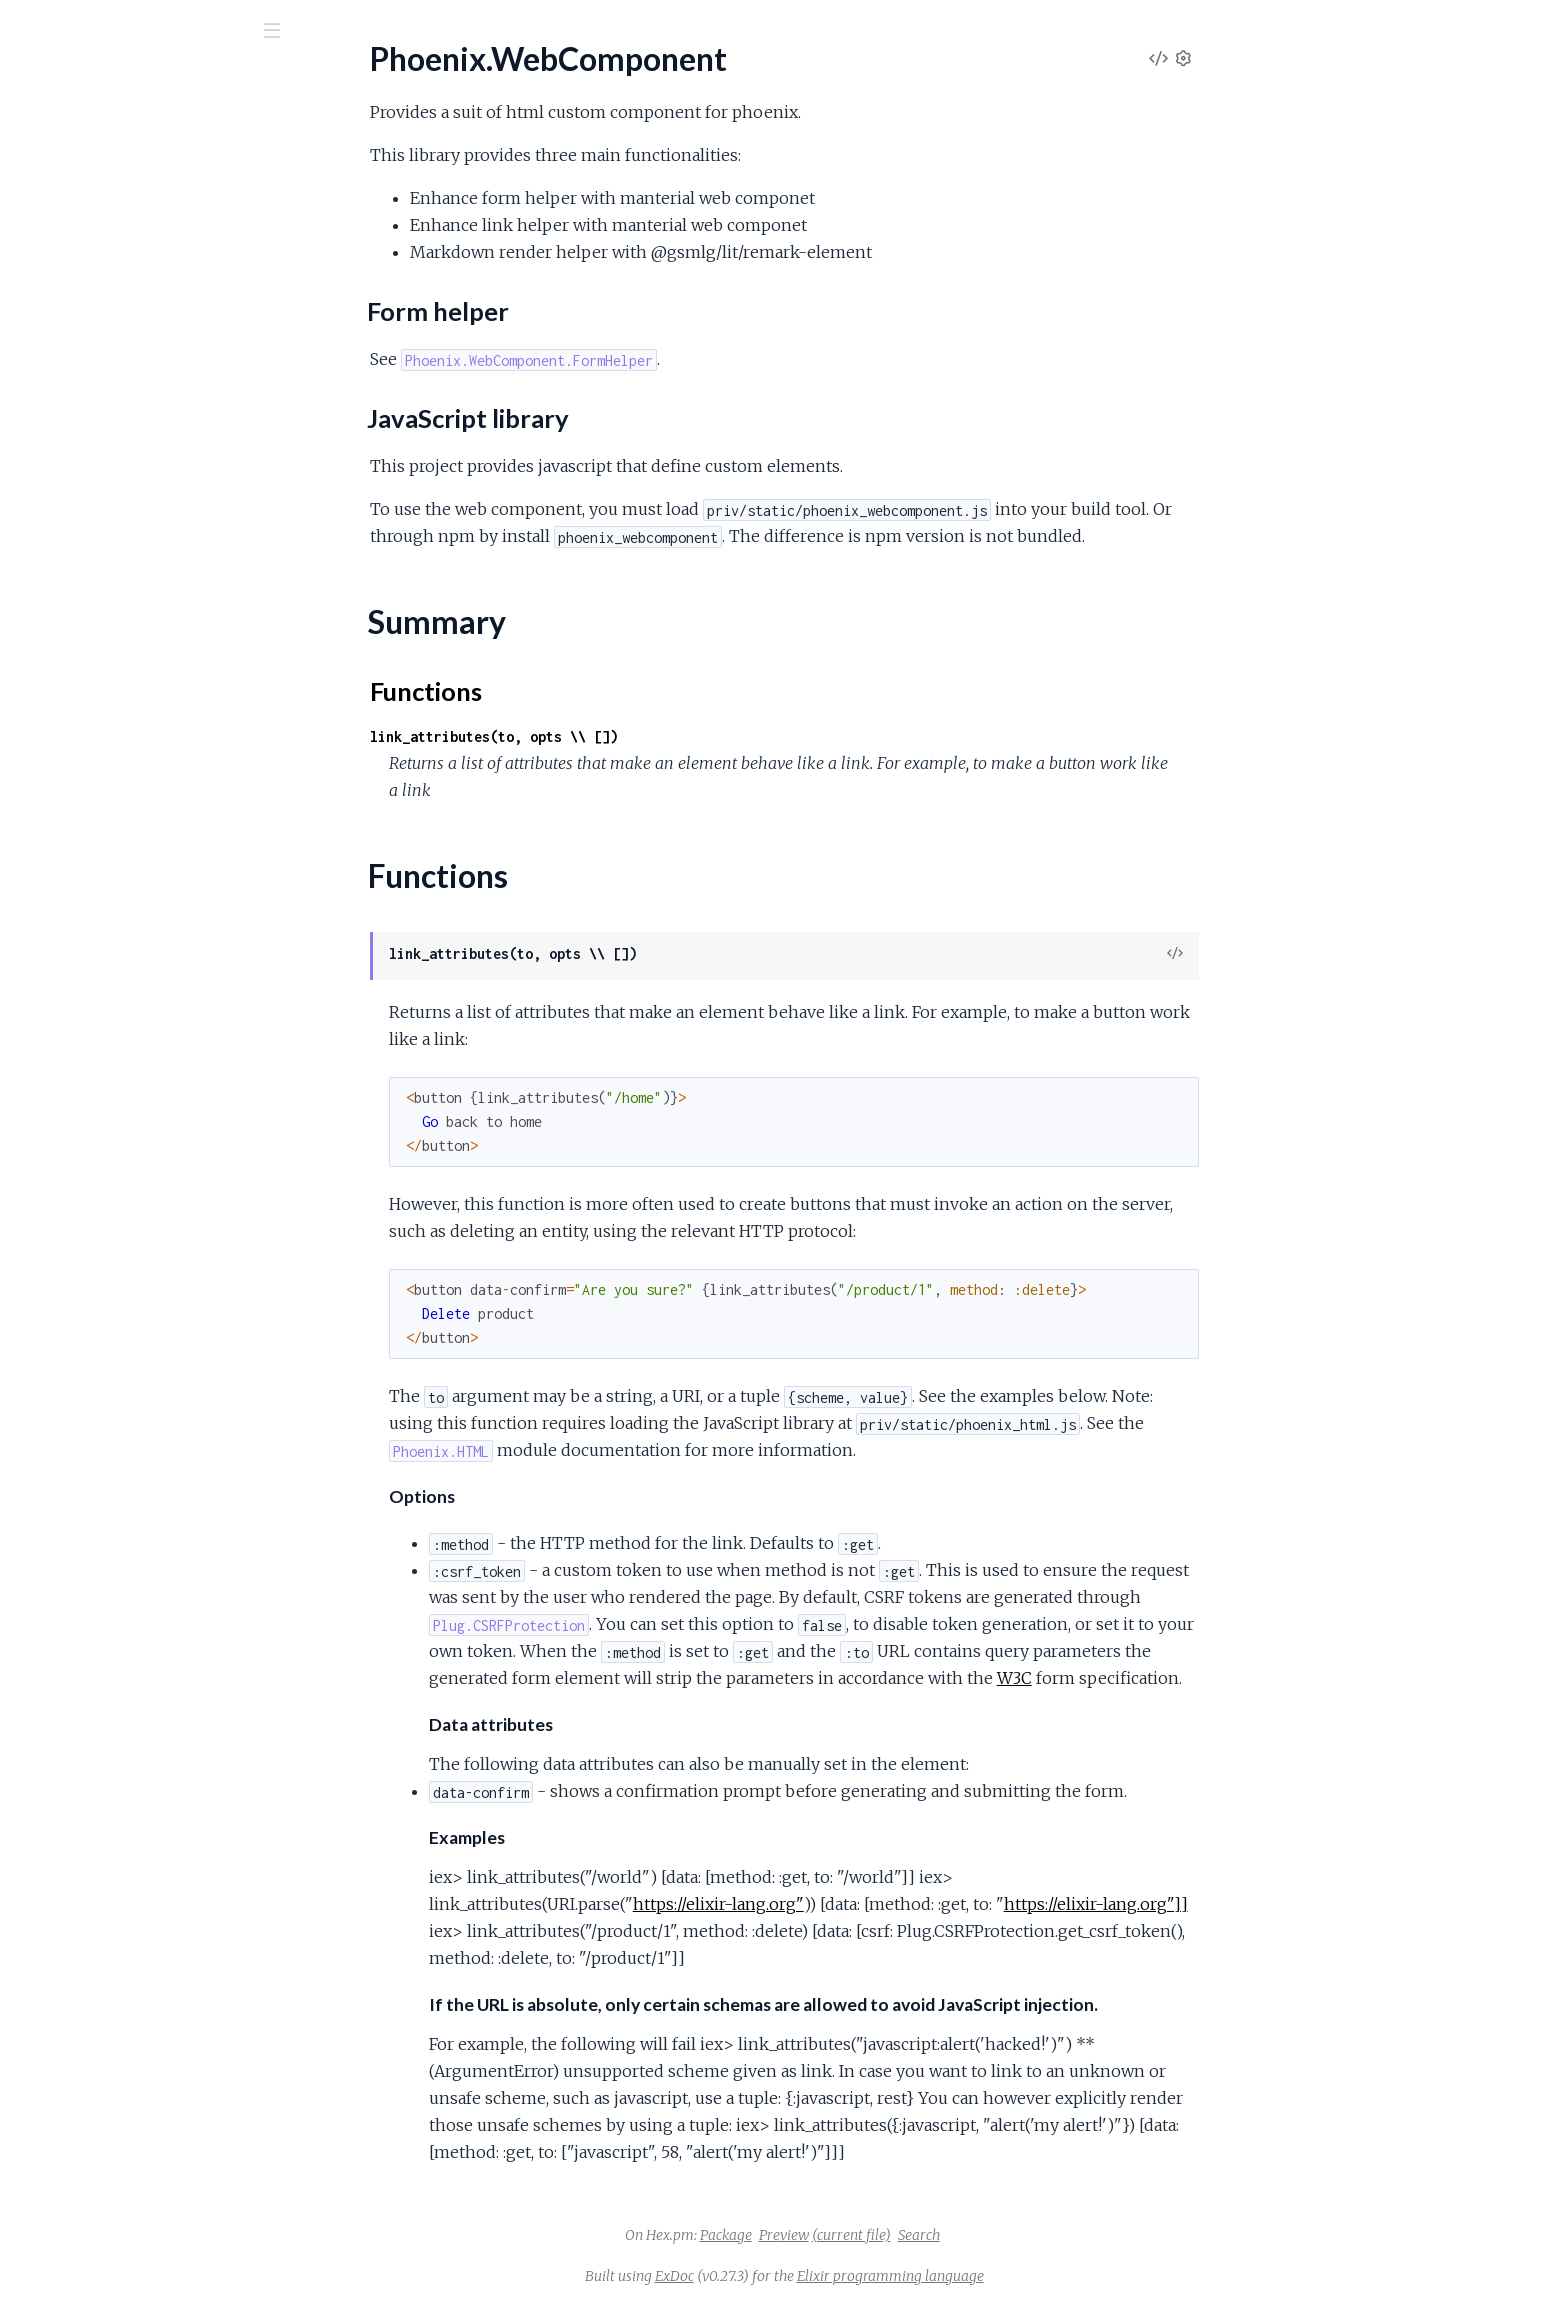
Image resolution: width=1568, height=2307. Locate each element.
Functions (66, 341)
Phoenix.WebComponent (136, 79)
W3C (1164, 1678)
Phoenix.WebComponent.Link (116, 403)
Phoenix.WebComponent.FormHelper (145, 376)
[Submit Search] (29, 30)
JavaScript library (106, 284)
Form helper (89, 264)
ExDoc (824, 2276)
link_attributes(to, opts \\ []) (644, 736)
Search (1069, 2235)
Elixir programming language (1040, 2276)
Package (876, 2235)
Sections (62, 235)
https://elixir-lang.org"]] (1246, 1904)
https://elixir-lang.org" (868, 1904)
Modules (120, 139)
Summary (65, 317)
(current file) (1001, 2235)
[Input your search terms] (150, 29)
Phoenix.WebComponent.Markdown (140, 430)
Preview (934, 2235)
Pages (43, 139)
